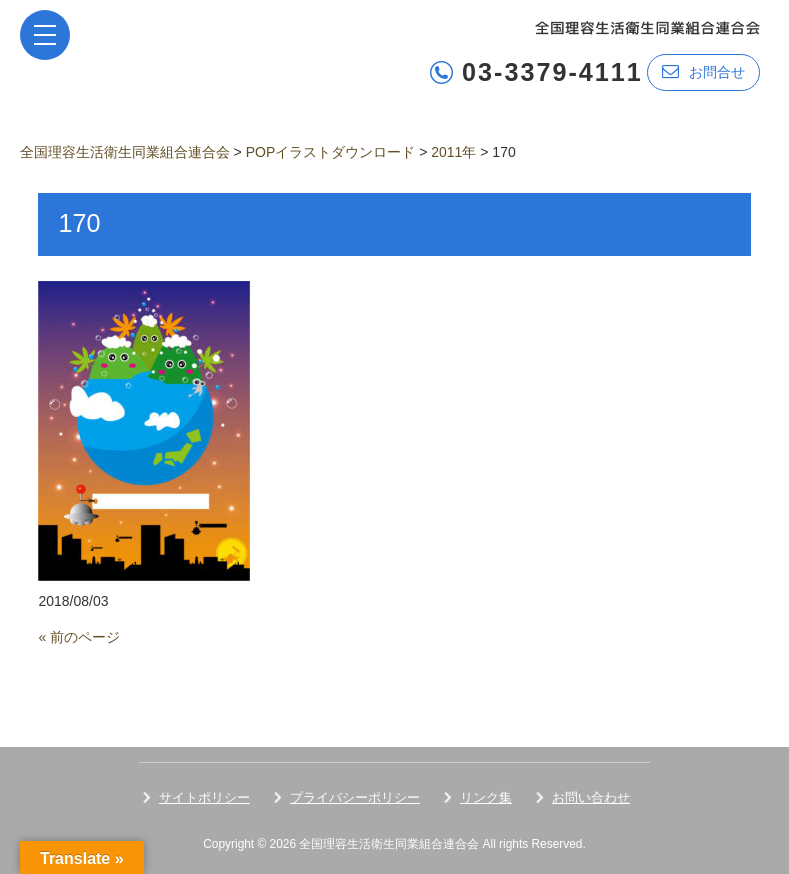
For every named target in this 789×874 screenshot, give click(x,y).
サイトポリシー (204, 797)
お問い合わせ (591, 797)
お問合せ (703, 71)
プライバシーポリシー (355, 797)
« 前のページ (79, 637)
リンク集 (486, 797)
